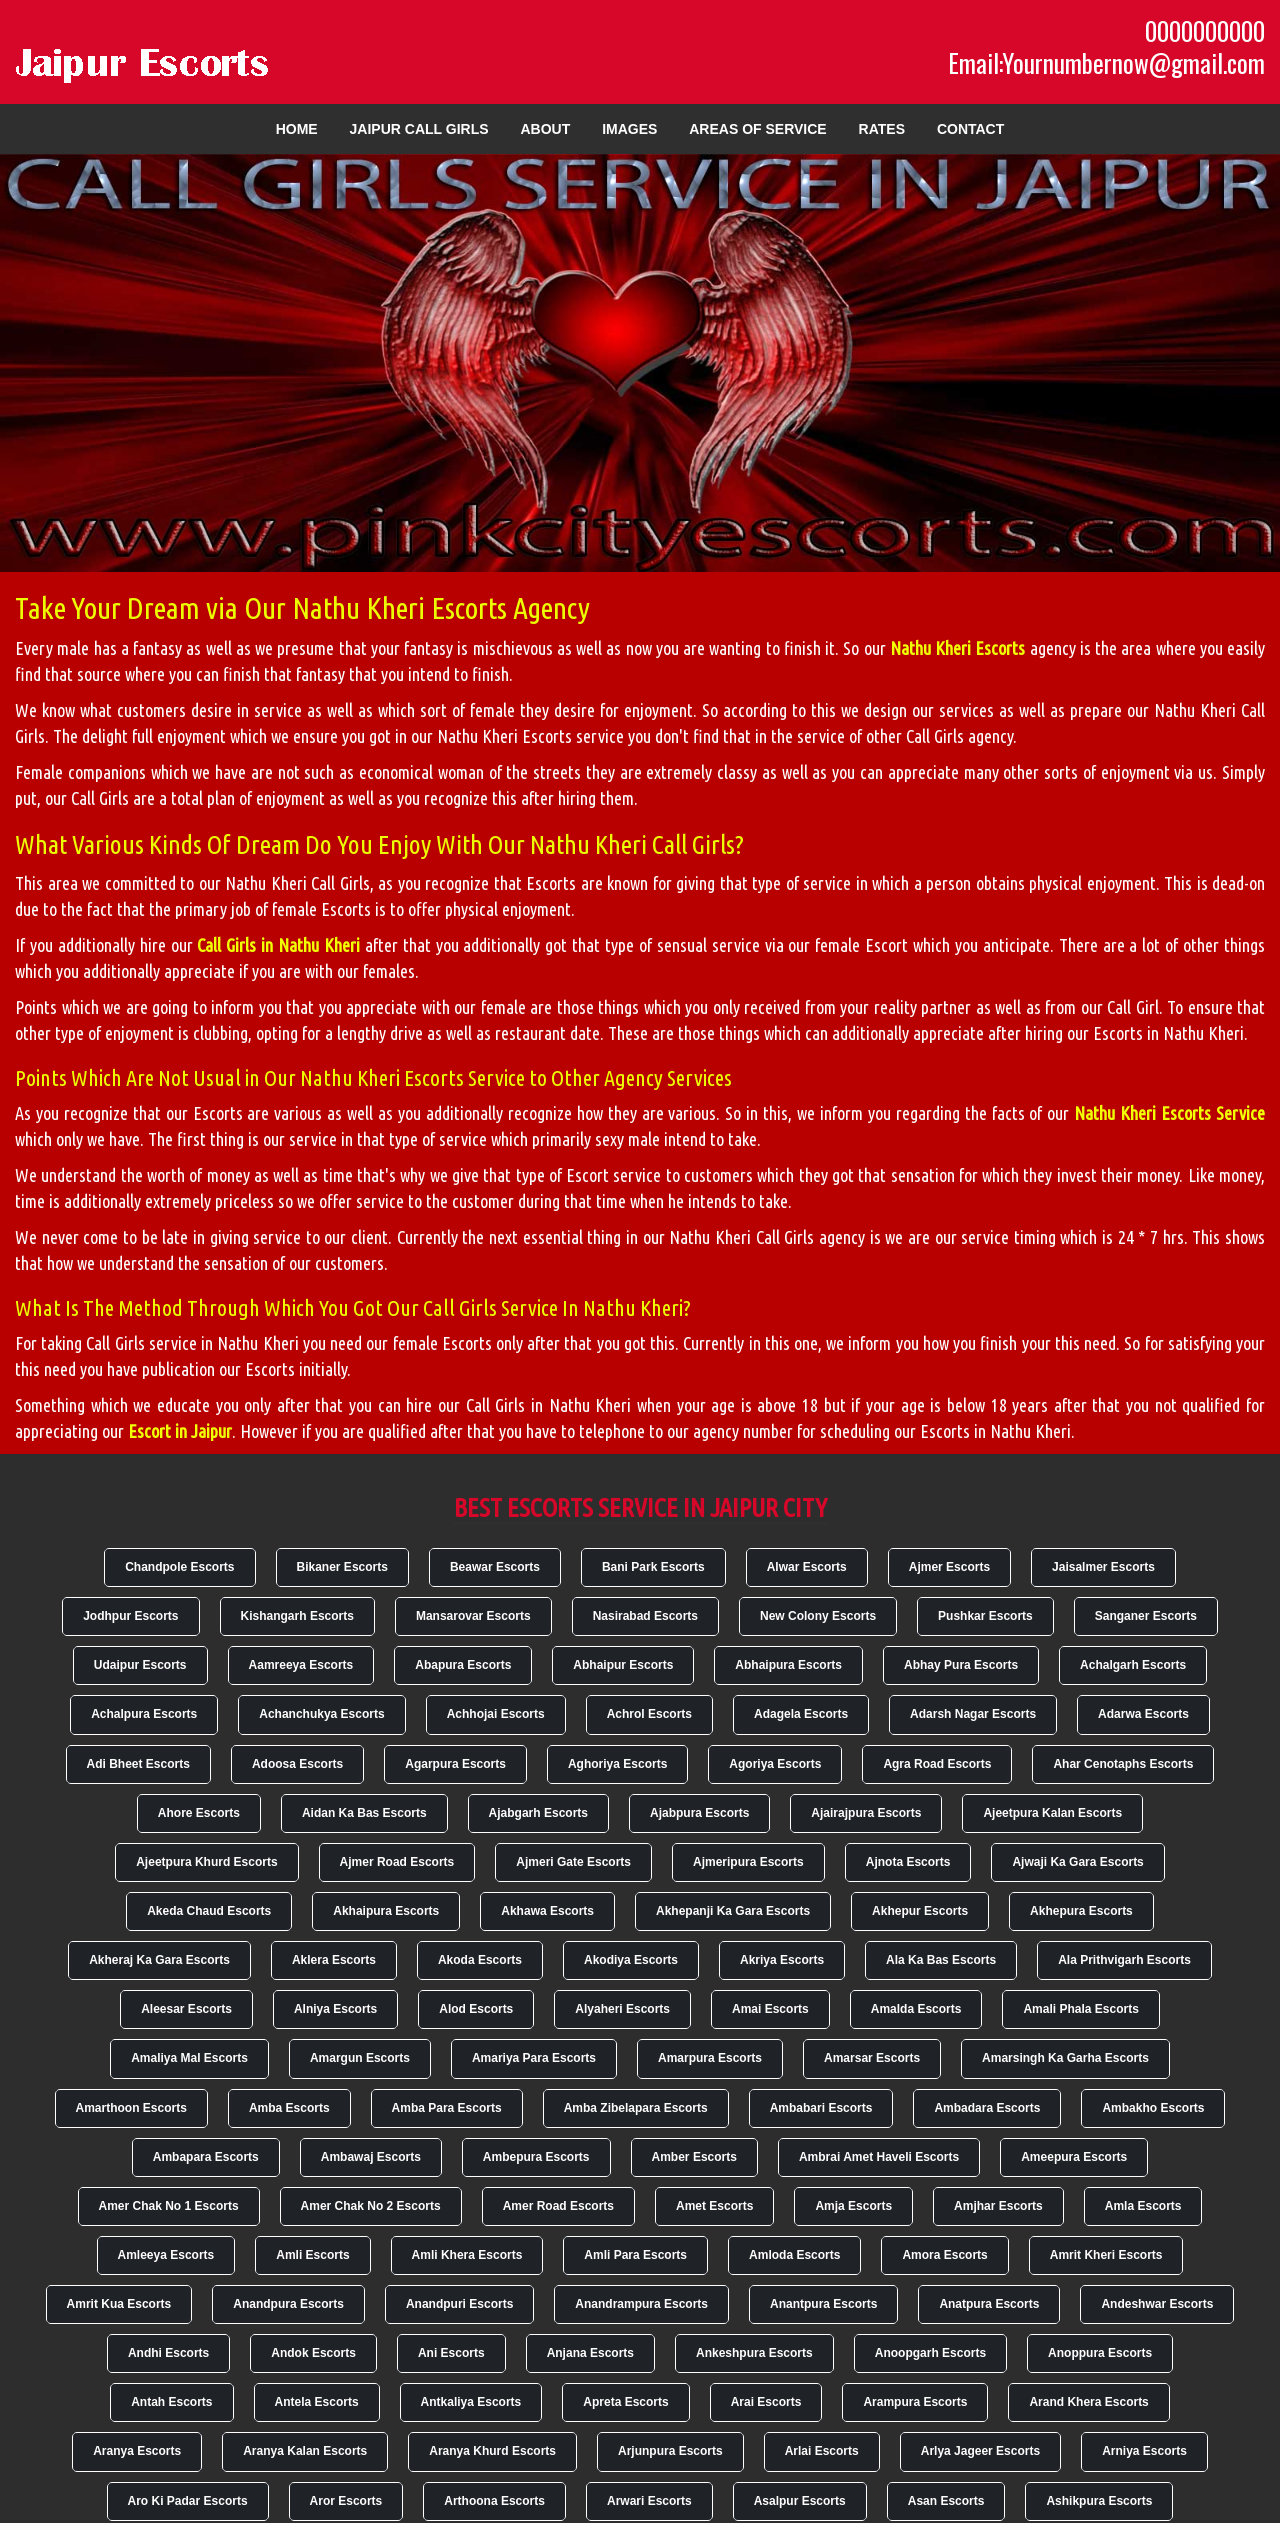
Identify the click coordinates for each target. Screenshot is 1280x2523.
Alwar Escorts (807, 1567)
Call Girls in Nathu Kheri (278, 945)
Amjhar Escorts (998, 2206)
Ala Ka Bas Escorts (941, 1960)
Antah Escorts (171, 2402)
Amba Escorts (289, 2108)
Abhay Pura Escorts (961, 1665)
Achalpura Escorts (144, 1714)
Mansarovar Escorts (473, 1616)
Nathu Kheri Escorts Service (1169, 1113)
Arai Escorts (766, 2402)
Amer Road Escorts (558, 2206)
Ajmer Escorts (949, 1567)
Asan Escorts (946, 2501)
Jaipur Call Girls (419, 129)
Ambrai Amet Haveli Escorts (879, 2157)
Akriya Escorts (782, 1960)
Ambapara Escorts (206, 2157)
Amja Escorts (853, 2206)
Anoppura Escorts (1100, 2353)
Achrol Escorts (649, 1714)
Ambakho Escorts (1153, 2108)
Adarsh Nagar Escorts (973, 1714)
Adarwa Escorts (1143, 1714)
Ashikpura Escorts (1099, 2501)
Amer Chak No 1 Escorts (169, 2206)
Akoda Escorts (480, 1960)
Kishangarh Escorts (297, 1616)
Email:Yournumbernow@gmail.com (1106, 63)
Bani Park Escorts (653, 1567)
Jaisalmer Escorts (1103, 1567)
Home (297, 129)
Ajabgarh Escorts (538, 1813)
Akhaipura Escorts (386, 1911)
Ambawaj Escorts (371, 2157)
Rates (882, 129)
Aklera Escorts (334, 1960)
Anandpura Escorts (288, 2304)
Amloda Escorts (794, 2255)
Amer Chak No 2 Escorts (371, 2206)
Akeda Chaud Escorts (209, 1911)
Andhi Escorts (168, 2353)
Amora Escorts (944, 2255)
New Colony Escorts (818, 1616)
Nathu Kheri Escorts (958, 648)
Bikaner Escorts (342, 1567)
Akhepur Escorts (920, 1911)
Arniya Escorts (1144, 2451)
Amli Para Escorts (635, 2255)
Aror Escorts (346, 2501)
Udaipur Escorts (140, 1665)
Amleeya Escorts (166, 2255)
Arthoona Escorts (494, 2501)
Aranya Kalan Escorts (305, 2451)
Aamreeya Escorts (301, 1665)
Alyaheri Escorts (622, 2009)
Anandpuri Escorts (459, 2304)
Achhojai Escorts (496, 1714)
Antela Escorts (317, 2402)
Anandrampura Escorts (641, 2304)
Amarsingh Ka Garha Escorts (1065, 2058)
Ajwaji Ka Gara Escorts (1077, 1862)
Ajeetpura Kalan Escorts (1052, 1813)
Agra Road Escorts (937, 1764)
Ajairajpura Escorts (866, 1813)
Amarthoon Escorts (131, 2108)
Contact (970, 129)
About (545, 129)
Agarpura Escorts (455, 1764)
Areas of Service (757, 129)
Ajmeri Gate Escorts (573, 1862)
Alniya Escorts (335, 2009)
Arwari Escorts (649, 2501)
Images (629, 129)
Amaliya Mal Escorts (189, 2058)
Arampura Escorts (915, 2402)
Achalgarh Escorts (1133, 1665)
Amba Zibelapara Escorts (636, 2108)
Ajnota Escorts (908, 1862)
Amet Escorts (714, 2206)
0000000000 (1205, 31)
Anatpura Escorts (989, 2304)
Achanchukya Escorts (321, 1714)
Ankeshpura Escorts (754, 2353)
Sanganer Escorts (1146, 1616)
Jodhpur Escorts (130, 1616)
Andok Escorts (313, 2353)
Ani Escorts (451, 2353)
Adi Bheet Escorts (138, 1764)
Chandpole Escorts (179, 1567)
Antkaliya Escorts (471, 2402)
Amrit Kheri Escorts (1106, 2255)
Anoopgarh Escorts (930, 2353)
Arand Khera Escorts (1088, 2402)
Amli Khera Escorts (467, 2255)
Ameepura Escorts (1074, 2157)
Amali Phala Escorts (1080, 2009)
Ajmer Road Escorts (397, 1862)
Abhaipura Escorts (788, 1665)
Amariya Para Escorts (534, 2058)
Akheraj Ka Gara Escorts (159, 1960)
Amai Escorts (770, 2009)
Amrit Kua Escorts (119, 2304)
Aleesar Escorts (186, 2009)
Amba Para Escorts (447, 2108)
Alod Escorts (476, 2009)
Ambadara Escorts (987, 2108)
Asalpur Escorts (800, 2501)
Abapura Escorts (463, 1665)
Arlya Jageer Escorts (980, 2451)
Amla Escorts (1143, 2206)
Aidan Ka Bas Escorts (364, 1813)
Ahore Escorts (199, 1813)
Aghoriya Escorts (617, 1764)
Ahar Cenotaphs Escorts (1123, 1764)
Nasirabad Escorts (645, 1616)
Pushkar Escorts (985, 1616)
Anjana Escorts (590, 2353)
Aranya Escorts (137, 2451)
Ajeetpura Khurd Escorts (206, 1862)
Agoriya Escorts (775, 1764)
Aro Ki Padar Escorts (188, 2501)
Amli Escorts (312, 2255)
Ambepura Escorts (536, 2157)
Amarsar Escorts (872, 2058)
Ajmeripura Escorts (748, 1862)
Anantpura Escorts (823, 2304)
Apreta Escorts (625, 2402)
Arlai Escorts (822, 2451)
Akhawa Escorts (547, 1911)
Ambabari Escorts (821, 2108)
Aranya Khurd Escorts (492, 2451)
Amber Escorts (694, 2157)
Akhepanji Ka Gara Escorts (733, 1911)
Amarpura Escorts (710, 2058)
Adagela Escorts (801, 1714)
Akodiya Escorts (631, 1960)
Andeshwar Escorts (1157, 2304)
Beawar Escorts (495, 1567)
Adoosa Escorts (297, 1764)
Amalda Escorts (916, 2009)
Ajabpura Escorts (699, 1813)
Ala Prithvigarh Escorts (1124, 1960)
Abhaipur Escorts (623, 1665)
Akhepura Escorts (1081, 1911)
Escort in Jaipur (180, 1431)
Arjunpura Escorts (670, 2451)
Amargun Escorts (360, 2058)
